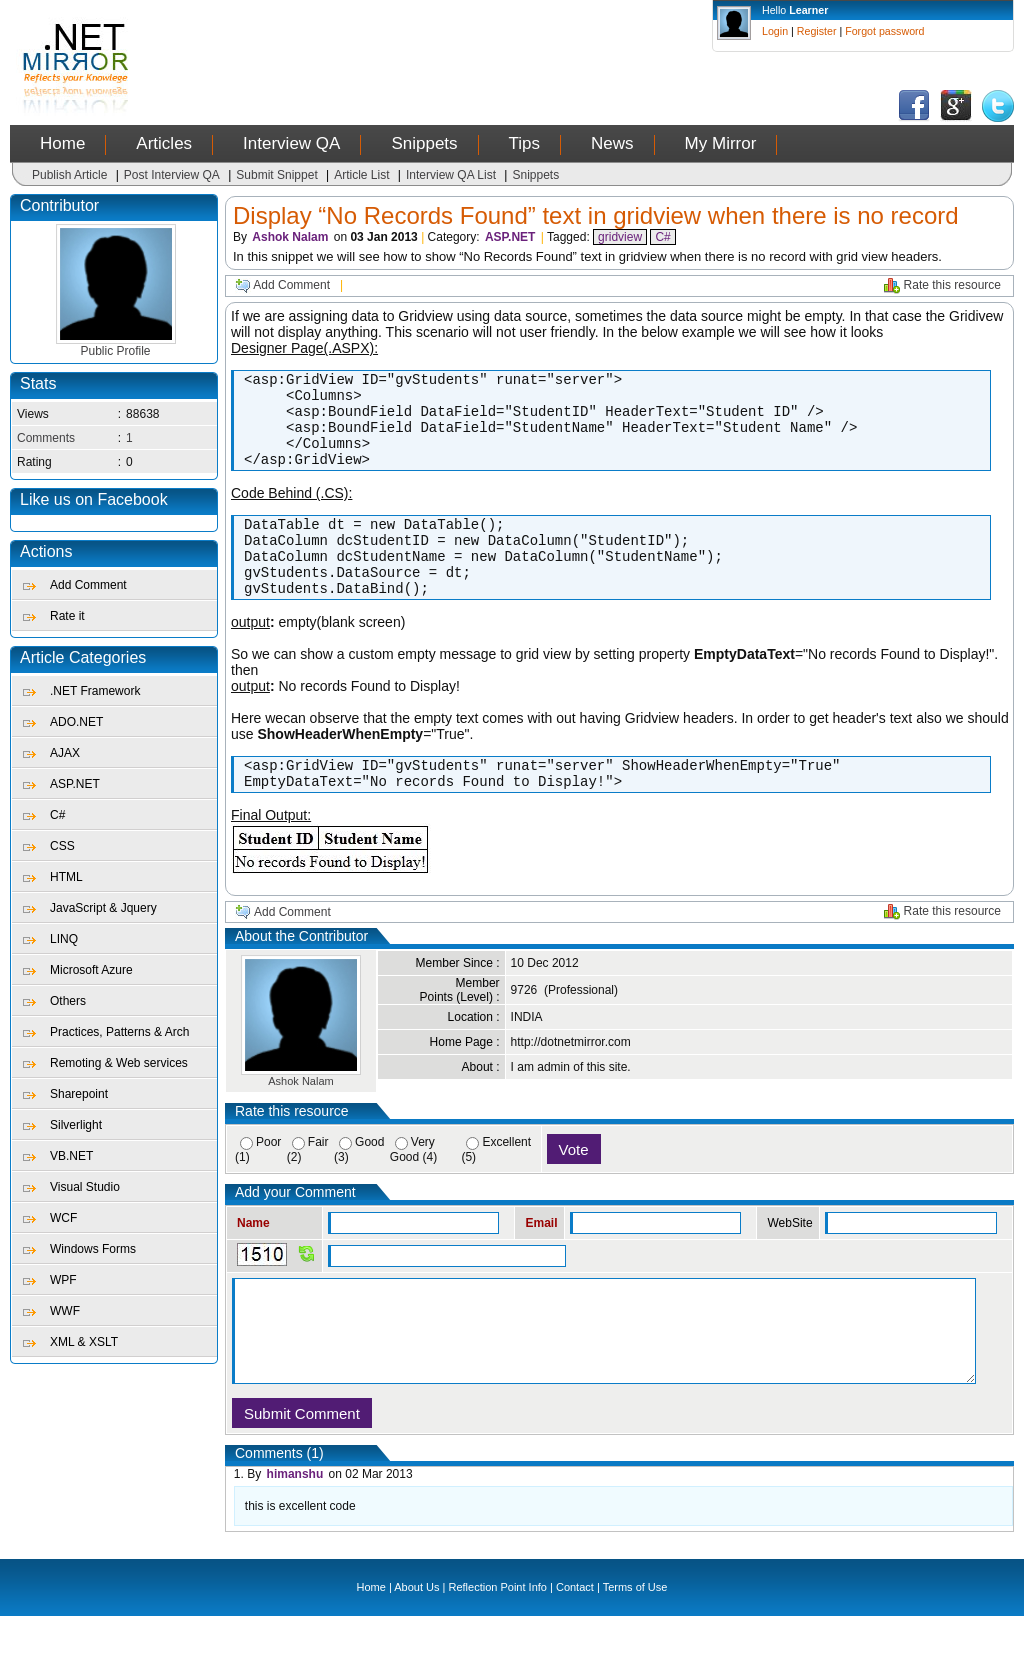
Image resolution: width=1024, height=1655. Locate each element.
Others (68, 1001)
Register (817, 31)
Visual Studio (85, 1187)
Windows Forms (93, 1249)
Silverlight (76, 1125)
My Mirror (721, 143)
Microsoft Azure (91, 970)
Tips (525, 143)
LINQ (64, 939)
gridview (620, 237)
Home (62, 143)
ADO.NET (76, 722)
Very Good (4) (413, 1188)
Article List (361, 175)
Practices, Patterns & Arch (119, 1032)
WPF (63, 1280)
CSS (62, 846)
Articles (164, 143)
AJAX (65, 753)
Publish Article (69, 175)
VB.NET (71, 1156)
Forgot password (884, 31)
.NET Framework (95, 691)
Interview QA (291, 143)
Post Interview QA (172, 175)
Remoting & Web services (119, 1063)
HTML (66, 877)
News (612, 143)
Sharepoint (79, 1094)
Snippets (424, 143)
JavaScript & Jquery (103, 908)
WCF (63, 1218)
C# (57, 815)
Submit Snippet (276, 175)
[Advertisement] (523, 45)
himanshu (295, 1513)
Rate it (67, 616)
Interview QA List (451, 175)
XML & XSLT (84, 1342)
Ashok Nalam (290, 237)
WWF (65, 1311)
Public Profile (116, 345)
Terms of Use (635, 1626)
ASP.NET (75, 784)
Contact (575, 1626)
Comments (46, 438)
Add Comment (88, 585)
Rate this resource (952, 285)
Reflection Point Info (498, 1626)
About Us (416, 1626)
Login (775, 31)
